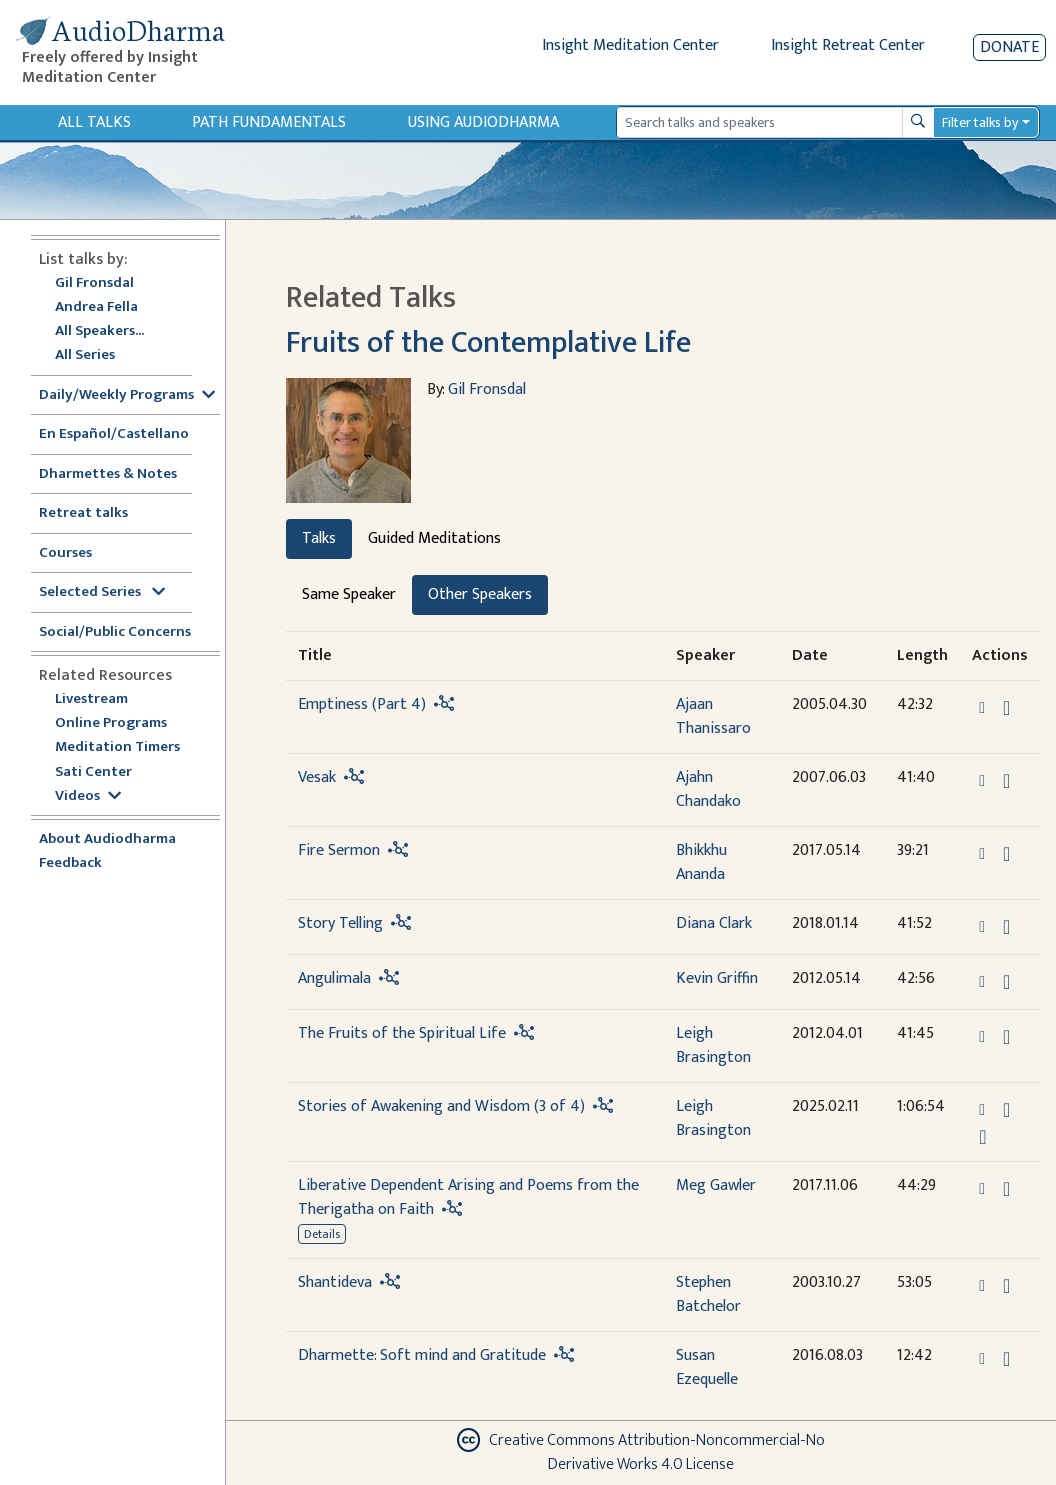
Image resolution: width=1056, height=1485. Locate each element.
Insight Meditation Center (630, 45)
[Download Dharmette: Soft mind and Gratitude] (1006, 1359)
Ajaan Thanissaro (713, 716)
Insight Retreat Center (848, 45)
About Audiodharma (107, 839)
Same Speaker (349, 594)
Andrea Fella (96, 307)
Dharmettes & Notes (108, 474)
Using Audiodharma (483, 122)
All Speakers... (99, 331)
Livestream (91, 699)
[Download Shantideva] (1006, 1286)
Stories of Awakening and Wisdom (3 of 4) (441, 1106)
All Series (85, 355)
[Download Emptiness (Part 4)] (1006, 708)
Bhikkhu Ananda (701, 862)
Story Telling (340, 923)
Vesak (317, 777)
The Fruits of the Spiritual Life (402, 1033)
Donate (1009, 47)
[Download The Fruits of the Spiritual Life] (1006, 1037)
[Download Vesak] (1006, 781)
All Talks (94, 122)
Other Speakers (480, 594)
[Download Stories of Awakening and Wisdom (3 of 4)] (1006, 1110)
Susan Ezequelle (707, 1367)
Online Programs (111, 723)
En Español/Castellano (114, 434)
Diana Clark (714, 923)
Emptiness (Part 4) (362, 704)
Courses (65, 553)
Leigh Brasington (713, 1045)
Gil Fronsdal (94, 283)
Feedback (70, 863)
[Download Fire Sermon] (1006, 854)
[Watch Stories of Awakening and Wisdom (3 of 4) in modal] (982, 1137)
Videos (88, 796)
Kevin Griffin (717, 978)
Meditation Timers (117, 747)
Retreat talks (83, 513)
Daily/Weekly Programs (127, 395)
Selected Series (102, 592)
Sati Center (93, 772)
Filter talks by (980, 122)
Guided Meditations (434, 538)
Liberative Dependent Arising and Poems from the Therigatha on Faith (468, 1197)
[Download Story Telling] (1006, 927)
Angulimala (334, 978)
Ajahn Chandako (708, 789)
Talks (319, 538)
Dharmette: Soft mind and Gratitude (422, 1355)
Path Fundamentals (269, 122)
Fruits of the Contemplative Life (488, 342)
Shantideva (335, 1282)
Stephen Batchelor (708, 1294)
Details (322, 1234)
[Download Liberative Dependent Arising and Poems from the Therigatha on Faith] (1006, 1189)
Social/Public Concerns (115, 632)
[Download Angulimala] (1006, 982)
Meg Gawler (716, 1185)
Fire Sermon (339, 850)
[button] (984, 706)
